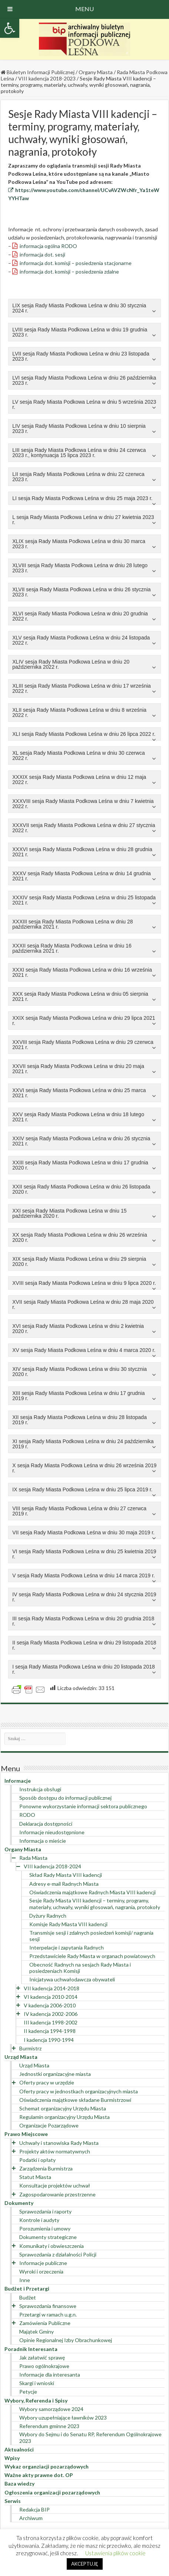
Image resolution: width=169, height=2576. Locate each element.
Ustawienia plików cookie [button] (115, 2553)
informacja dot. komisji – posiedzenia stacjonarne (76, 263)
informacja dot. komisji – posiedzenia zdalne (69, 271)
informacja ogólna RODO (48, 246)
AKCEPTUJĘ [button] (84, 2564)
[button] (9, 28)
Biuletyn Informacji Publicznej (37, 72)
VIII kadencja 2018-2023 (47, 78)
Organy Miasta (96, 72)
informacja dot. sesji (42, 254)
